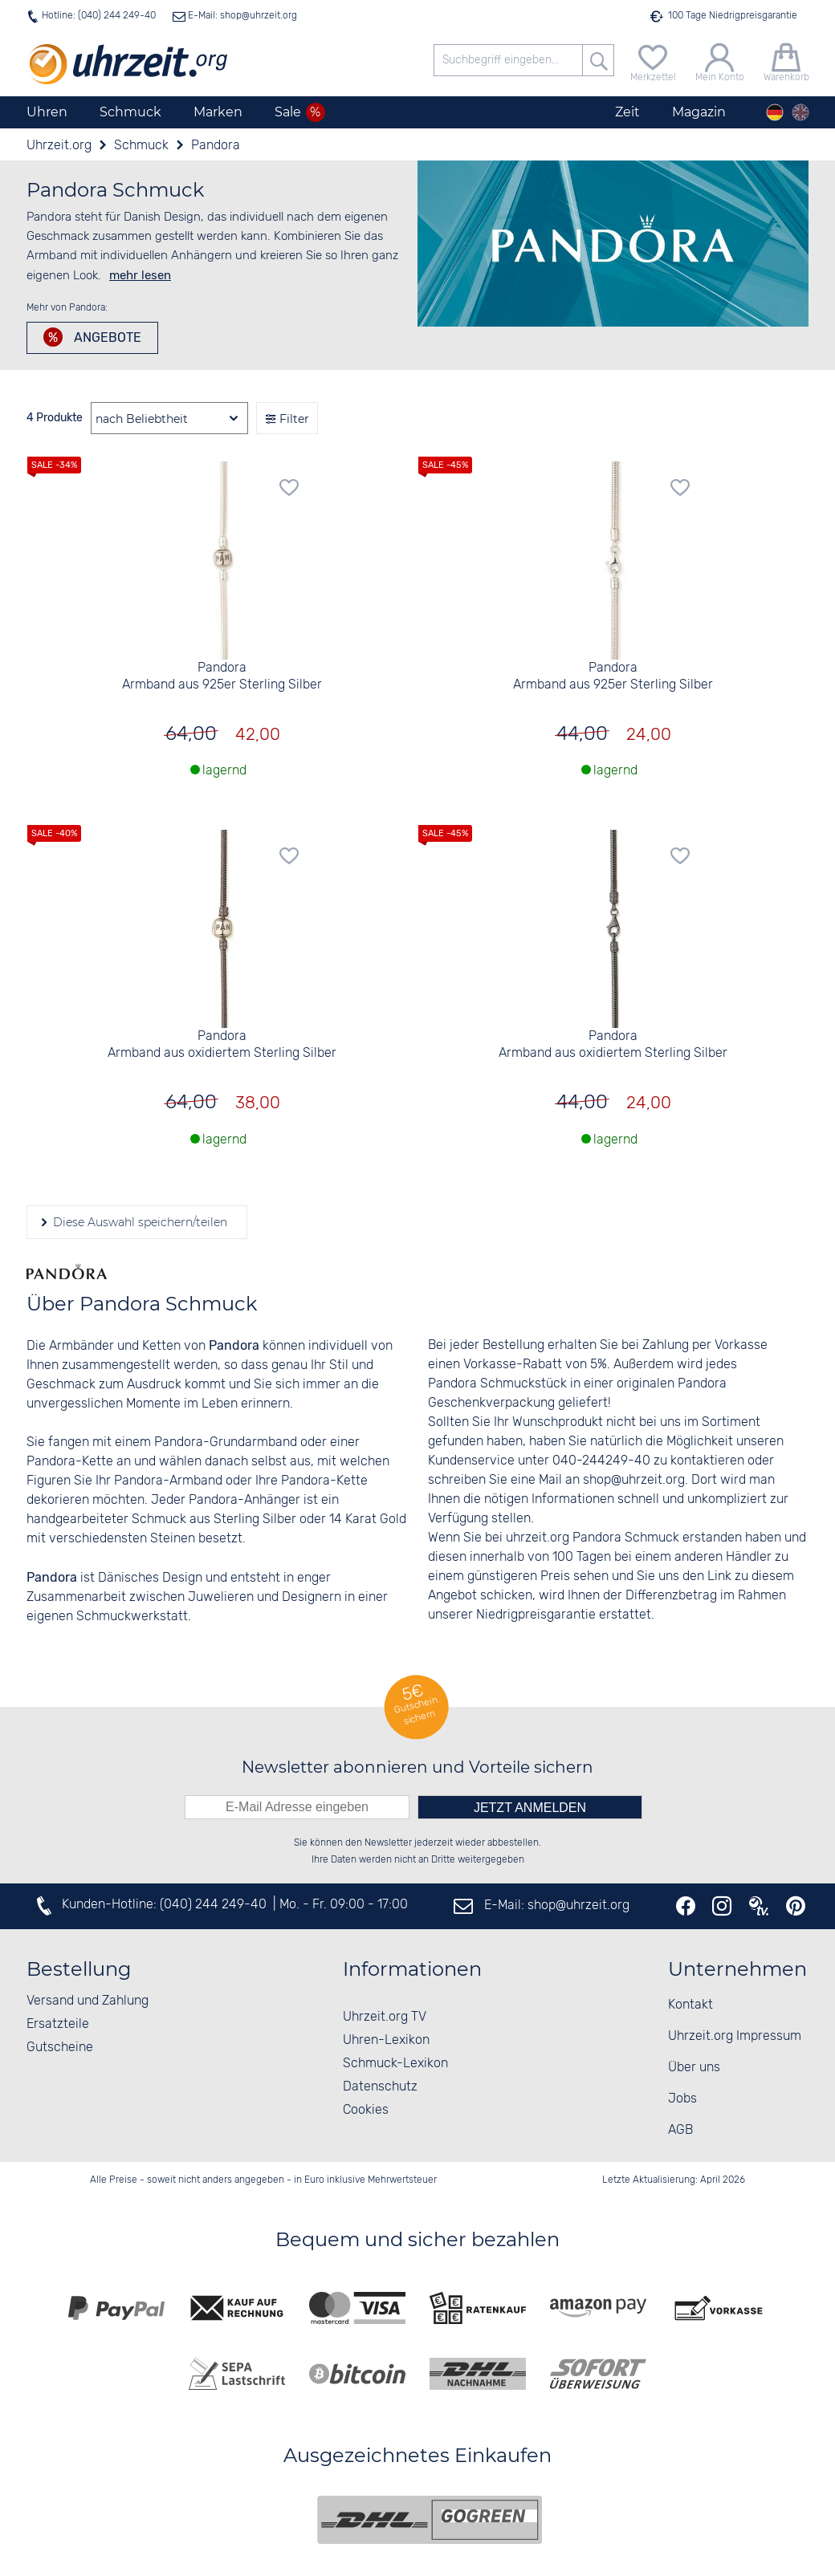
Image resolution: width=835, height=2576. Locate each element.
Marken (217, 112)
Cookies (366, 2110)
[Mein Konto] (719, 60)
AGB (680, 2130)
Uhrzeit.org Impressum (734, 2036)
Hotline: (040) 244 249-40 (98, 16)
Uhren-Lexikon (386, 2040)
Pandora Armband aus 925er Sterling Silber (222, 676)
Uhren (46, 112)
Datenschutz (380, 2086)
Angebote (106, 337)
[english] (800, 112)
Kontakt (690, 2005)
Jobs (682, 2098)
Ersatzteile (57, 2024)
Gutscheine (59, 2047)
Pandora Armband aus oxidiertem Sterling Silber (222, 1045)
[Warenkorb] (786, 60)
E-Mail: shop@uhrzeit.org (241, 16)
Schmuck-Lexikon (395, 2063)
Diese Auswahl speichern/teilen (138, 1222)
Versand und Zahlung (87, 2001)
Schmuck (130, 112)
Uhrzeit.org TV (384, 2017)
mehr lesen (140, 275)
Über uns (694, 2067)
